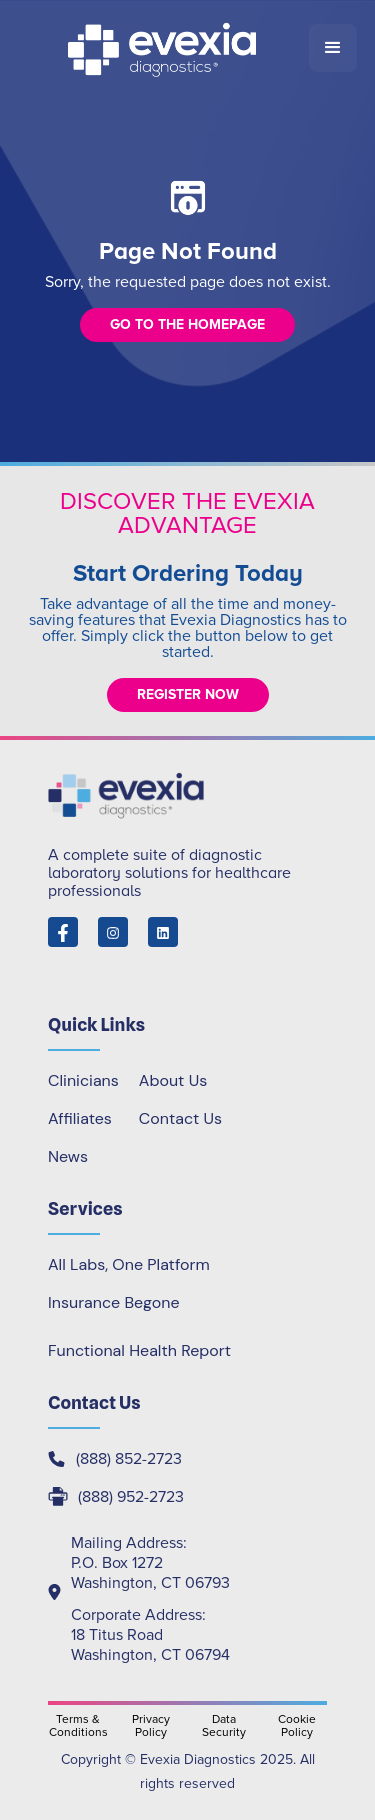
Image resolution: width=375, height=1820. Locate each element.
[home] (163, 48)
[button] (333, 48)
